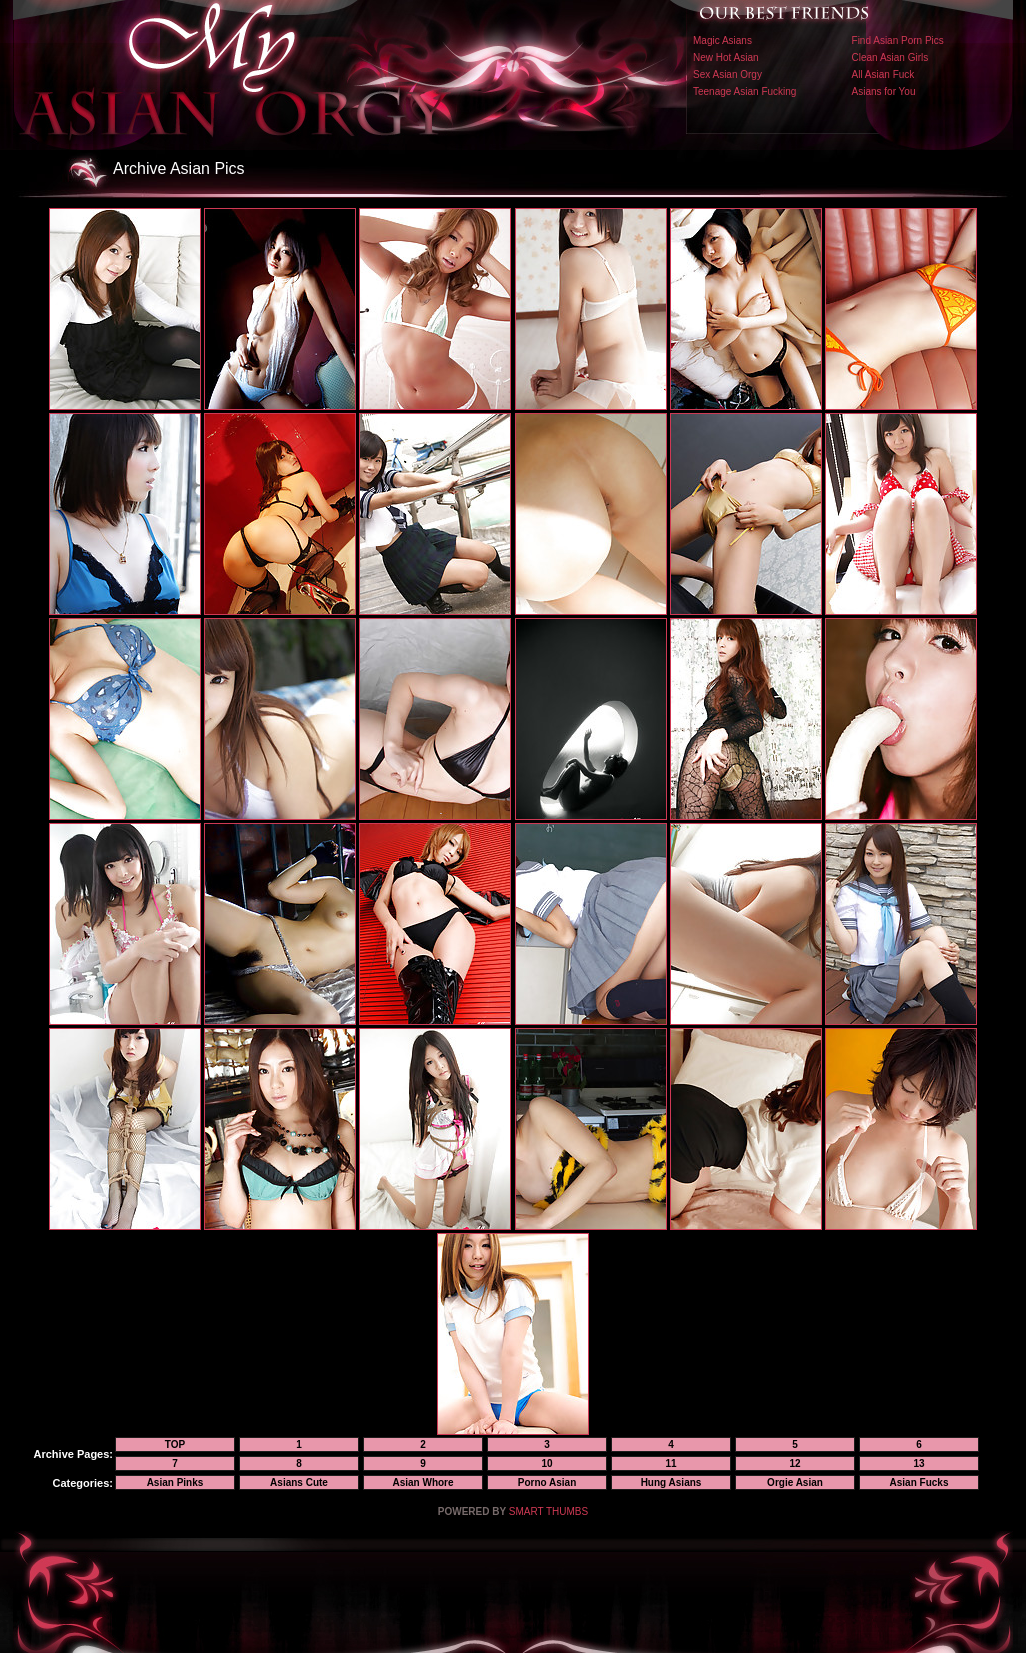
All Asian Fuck (883, 74)
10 (546, 1463)
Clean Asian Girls (890, 57)
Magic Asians (722, 40)
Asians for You (884, 91)
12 (794, 1463)
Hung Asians (671, 1482)
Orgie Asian (795, 1482)
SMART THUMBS (548, 1511)
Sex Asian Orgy (727, 74)
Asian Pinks (175, 1482)
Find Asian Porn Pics (898, 40)
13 (918, 1463)
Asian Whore (422, 1482)
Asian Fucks (919, 1482)
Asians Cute (299, 1482)
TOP (175, 1444)
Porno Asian (547, 1482)
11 (670, 1463)
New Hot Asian (726, 57)
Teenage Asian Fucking (744, 91)
